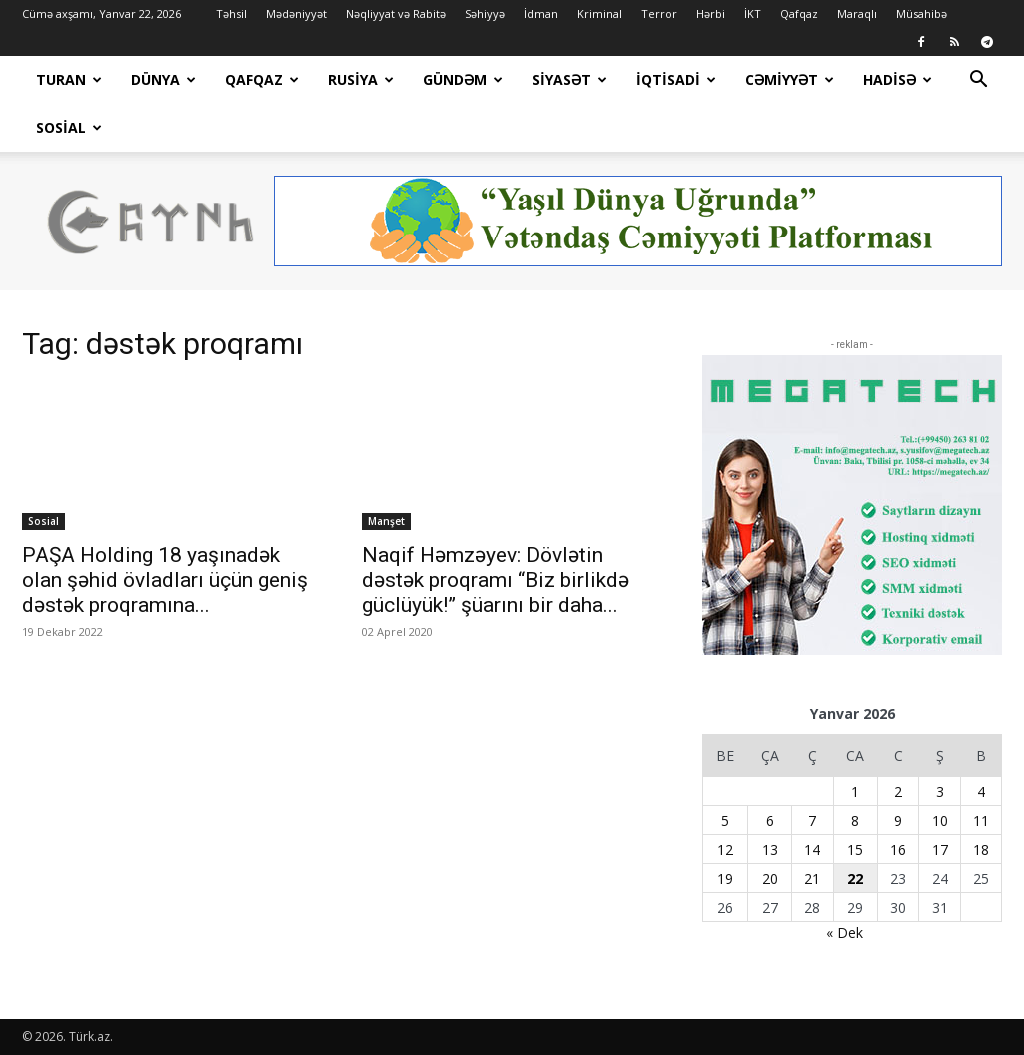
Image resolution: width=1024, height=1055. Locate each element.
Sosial (69, 127)
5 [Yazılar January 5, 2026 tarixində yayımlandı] (725, 820)
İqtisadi (676, 79)
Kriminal (599, 13)
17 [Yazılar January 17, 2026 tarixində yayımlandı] (940, 849)
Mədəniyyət (296, 13)
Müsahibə (921, 13)
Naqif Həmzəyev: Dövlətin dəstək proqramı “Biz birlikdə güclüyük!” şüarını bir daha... (495, 580)
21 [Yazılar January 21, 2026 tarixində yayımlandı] (812, 878)
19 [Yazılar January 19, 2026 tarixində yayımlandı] (725, 878)
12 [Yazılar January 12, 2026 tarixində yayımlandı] (725, 849)
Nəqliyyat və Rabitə (396, 13)
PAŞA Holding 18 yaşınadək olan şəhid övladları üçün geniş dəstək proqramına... (165, 580)
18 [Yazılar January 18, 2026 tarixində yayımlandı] (981, 849)
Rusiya (361, 79)
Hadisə (897, 79)
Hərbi (710, 13)
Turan (69, 79)
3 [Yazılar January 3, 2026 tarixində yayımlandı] (940, 791)
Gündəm (463, 79)
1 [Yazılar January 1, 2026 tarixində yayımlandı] (855, 791)
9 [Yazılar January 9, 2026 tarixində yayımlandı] (898, 820)
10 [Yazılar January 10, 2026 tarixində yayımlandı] (940, 820)
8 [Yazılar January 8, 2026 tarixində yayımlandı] (855, 820)
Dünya (163, 79)
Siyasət (569, 79)
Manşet (386, 521)
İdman (541, 13)
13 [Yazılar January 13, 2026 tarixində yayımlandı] (770, 849)
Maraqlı (857, 13)
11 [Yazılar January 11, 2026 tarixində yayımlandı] (981, 820)
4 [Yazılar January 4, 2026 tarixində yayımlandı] (981, 791)
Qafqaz (799, 13)
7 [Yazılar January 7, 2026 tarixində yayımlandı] (812, 820)
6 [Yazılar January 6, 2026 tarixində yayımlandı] (770, 820)
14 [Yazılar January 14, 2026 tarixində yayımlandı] (812, 849)
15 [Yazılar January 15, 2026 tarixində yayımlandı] (855, 849)
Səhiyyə (485, 13)
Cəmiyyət (789, 79)
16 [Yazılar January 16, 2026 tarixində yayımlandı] (898, 849)
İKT (752, 13)
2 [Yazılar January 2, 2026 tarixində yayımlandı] (898, 791)
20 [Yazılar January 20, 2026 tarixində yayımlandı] (770, 878)
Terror (659, 13)
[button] (978, 81)
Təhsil (231, 13)
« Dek (844, 932)
